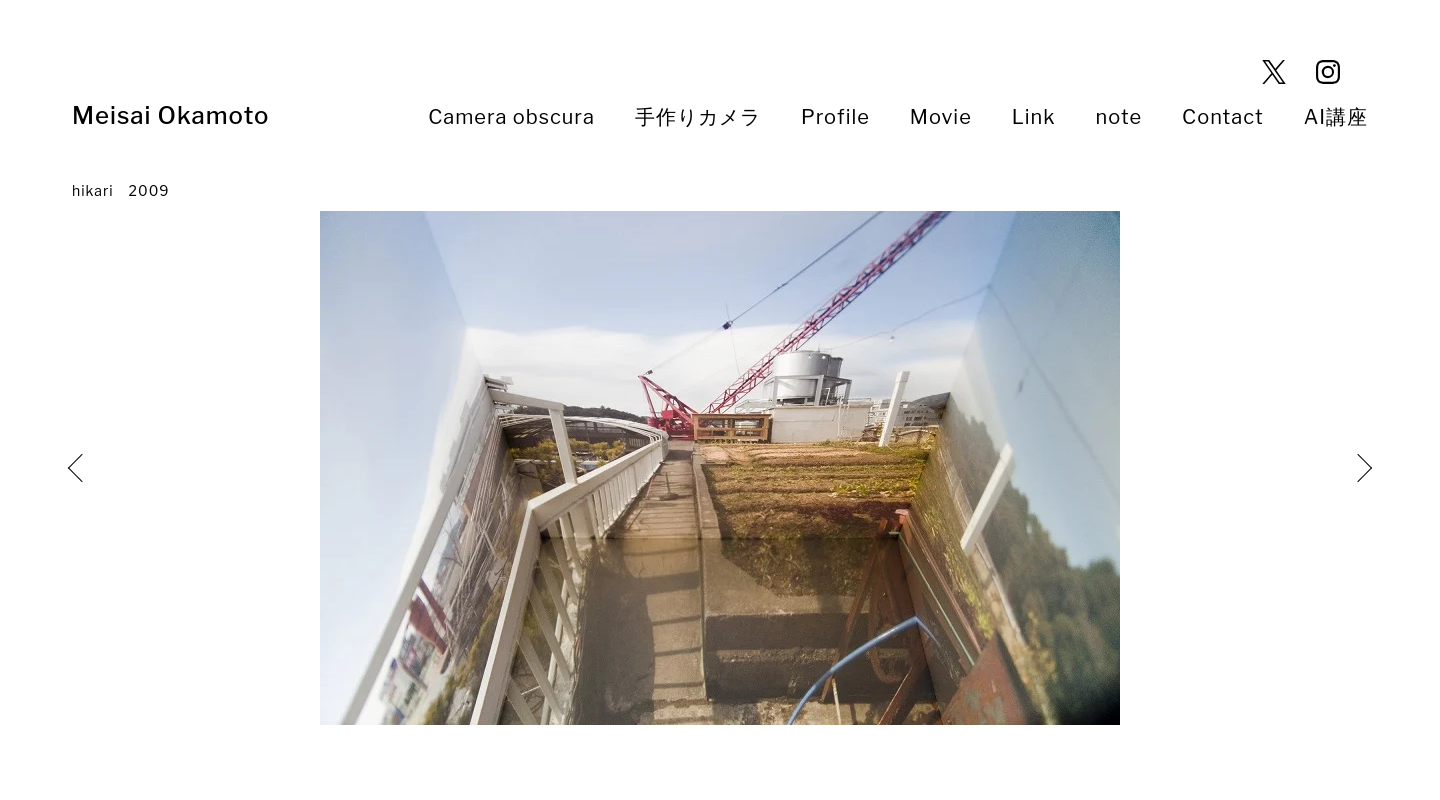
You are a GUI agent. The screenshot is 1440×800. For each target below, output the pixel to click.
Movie (941, 117)
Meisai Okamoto (183, 115)
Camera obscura (511, 117)
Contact (1223, 117)
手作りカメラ (698, 117)
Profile (835, 117)
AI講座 (1336, 117)
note (1119, 117)
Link (1034, 117)
